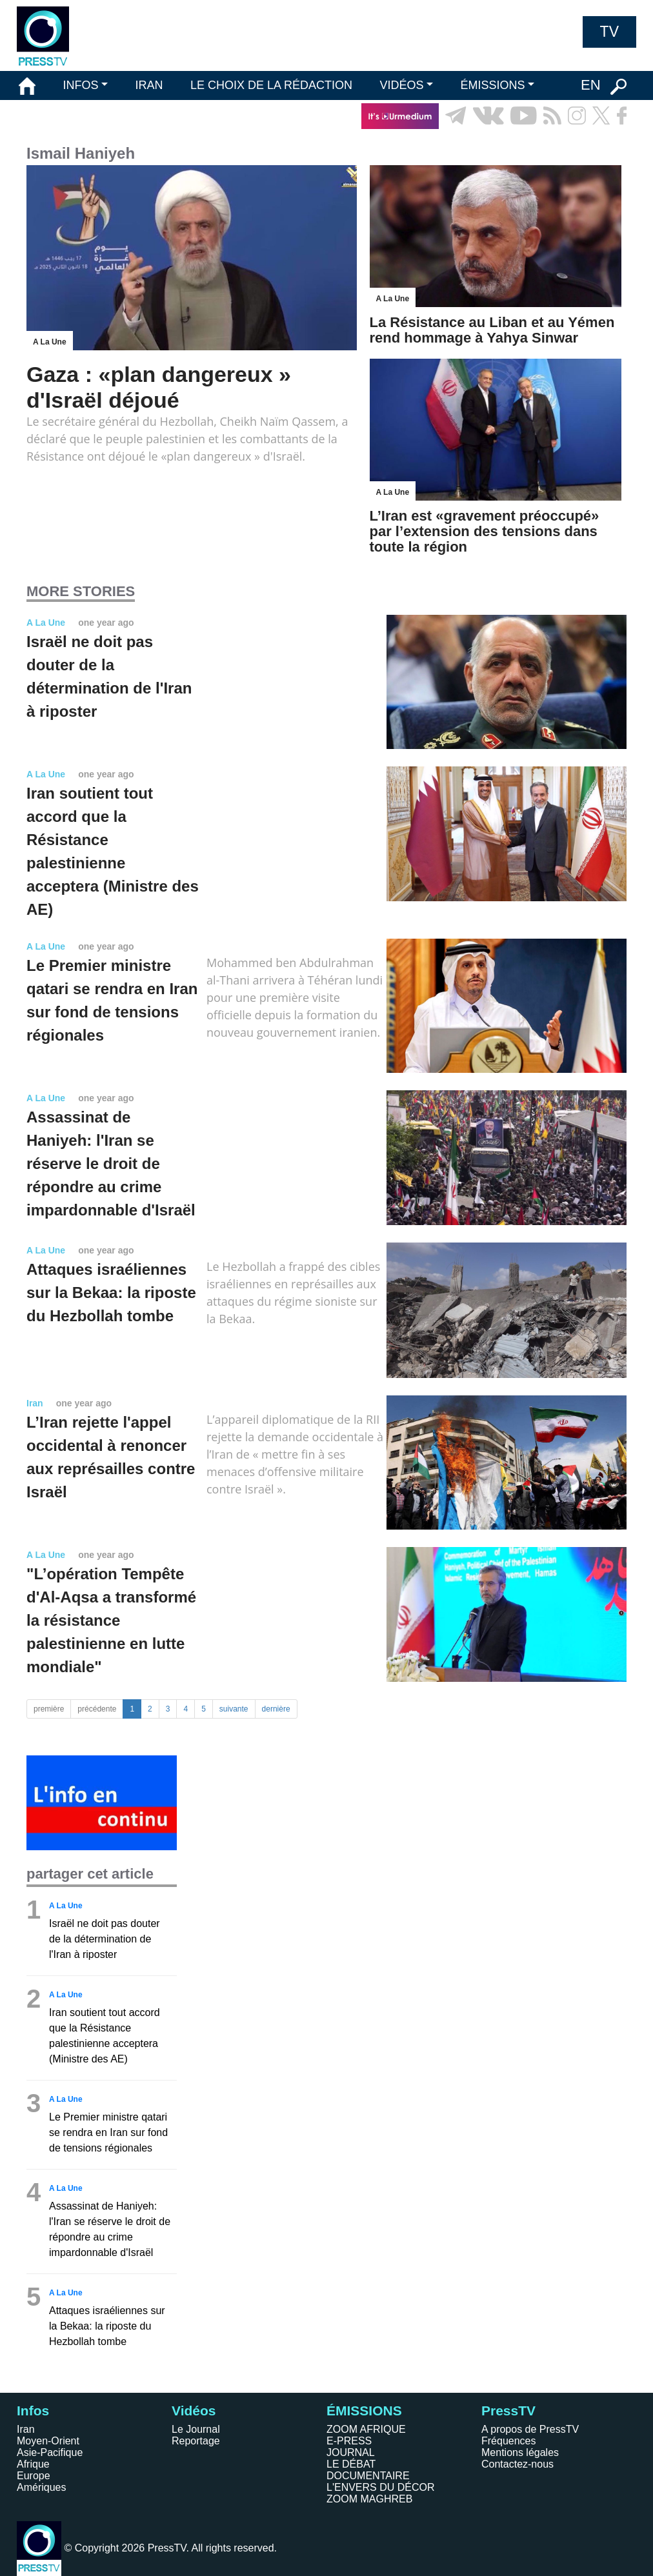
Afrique (33, 2464)
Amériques (41, 2487)
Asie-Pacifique (50, 2452)
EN (591, 85)
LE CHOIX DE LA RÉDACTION (271, 85)
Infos (33, 2410)
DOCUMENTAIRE (368, 2475)
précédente (96, 1708)
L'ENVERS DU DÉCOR (380, 2487)
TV (609, 31)
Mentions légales (520, 2452)
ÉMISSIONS (493, 85)
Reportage (196, 2440)
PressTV (508, 2410)
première (49, 1708)
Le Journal (196, 2429)
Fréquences (508, 2440)
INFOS (80, 85)
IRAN (149, 85)
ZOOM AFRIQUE (366, 2429)
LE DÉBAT (351, 2464)
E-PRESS (349, 2440)
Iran (26, 2429)
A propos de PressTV (530, 2429)
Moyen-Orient (48, 2440)
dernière (276, 1708)
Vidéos (194, 2410)
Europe (33, 2475)
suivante (233, 1708)
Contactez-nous (517, 2464)
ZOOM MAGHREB (369, 2498)
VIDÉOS (401, 85)
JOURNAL (350, 2452)
